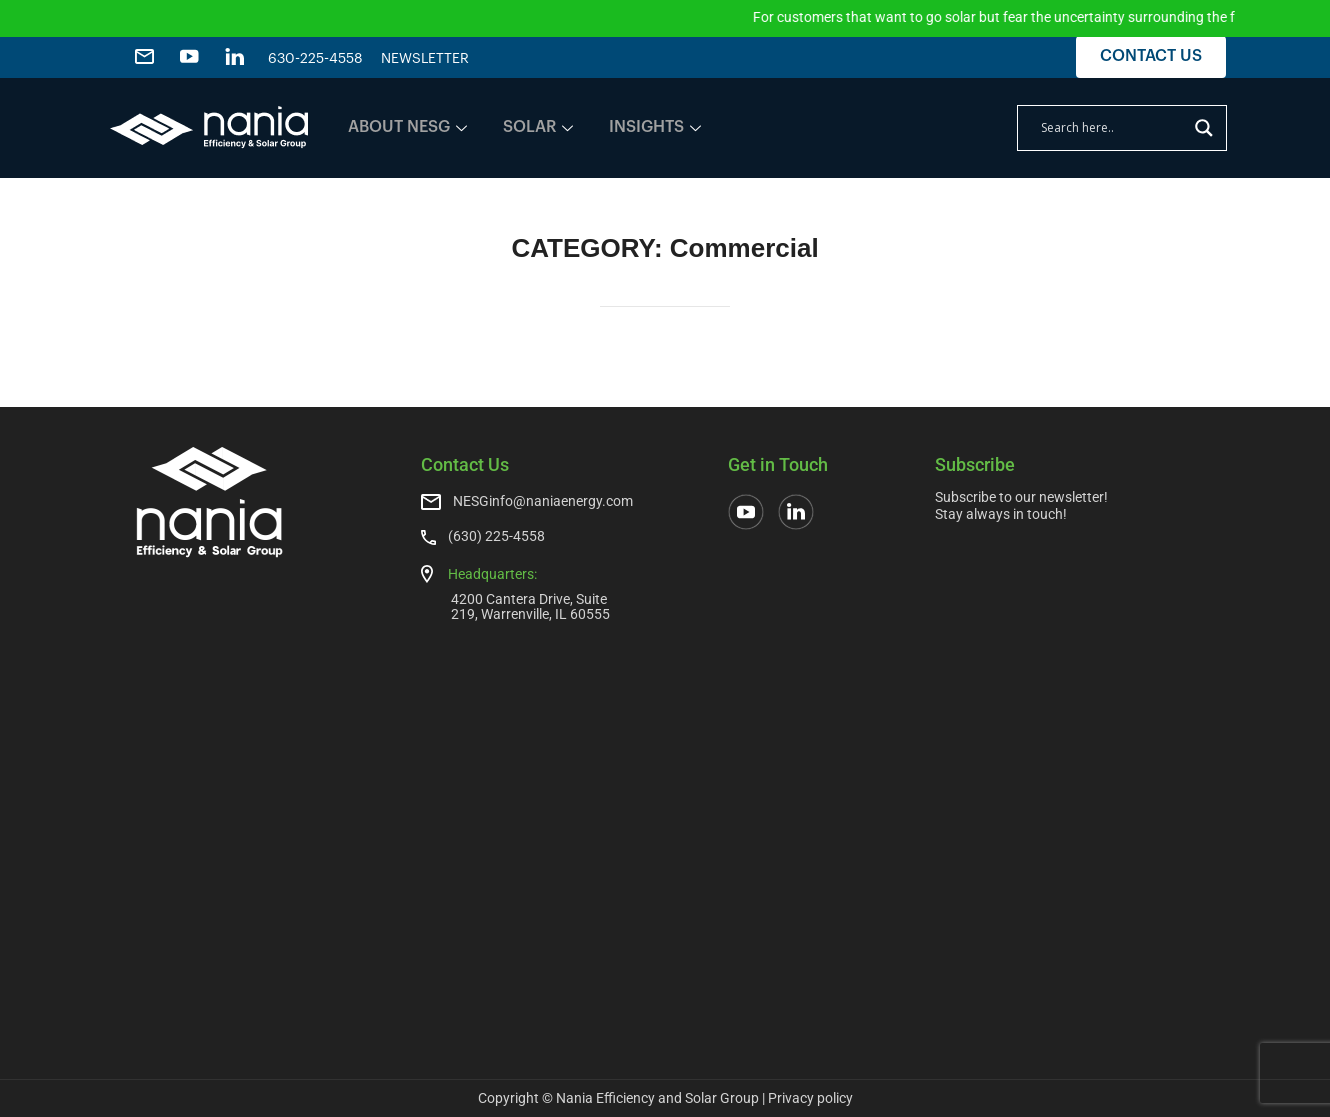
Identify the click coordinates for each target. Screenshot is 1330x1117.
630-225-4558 (315, 59)
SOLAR (538, 127)
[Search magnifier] (1204, 128)
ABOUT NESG (407, 127)
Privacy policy (810, 1098)
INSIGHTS (655, 127)
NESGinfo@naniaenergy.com (543, 501)
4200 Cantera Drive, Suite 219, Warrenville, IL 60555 (530, 606)
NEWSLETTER (425, 59)
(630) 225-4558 (496, 536)
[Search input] (1113, 128)
